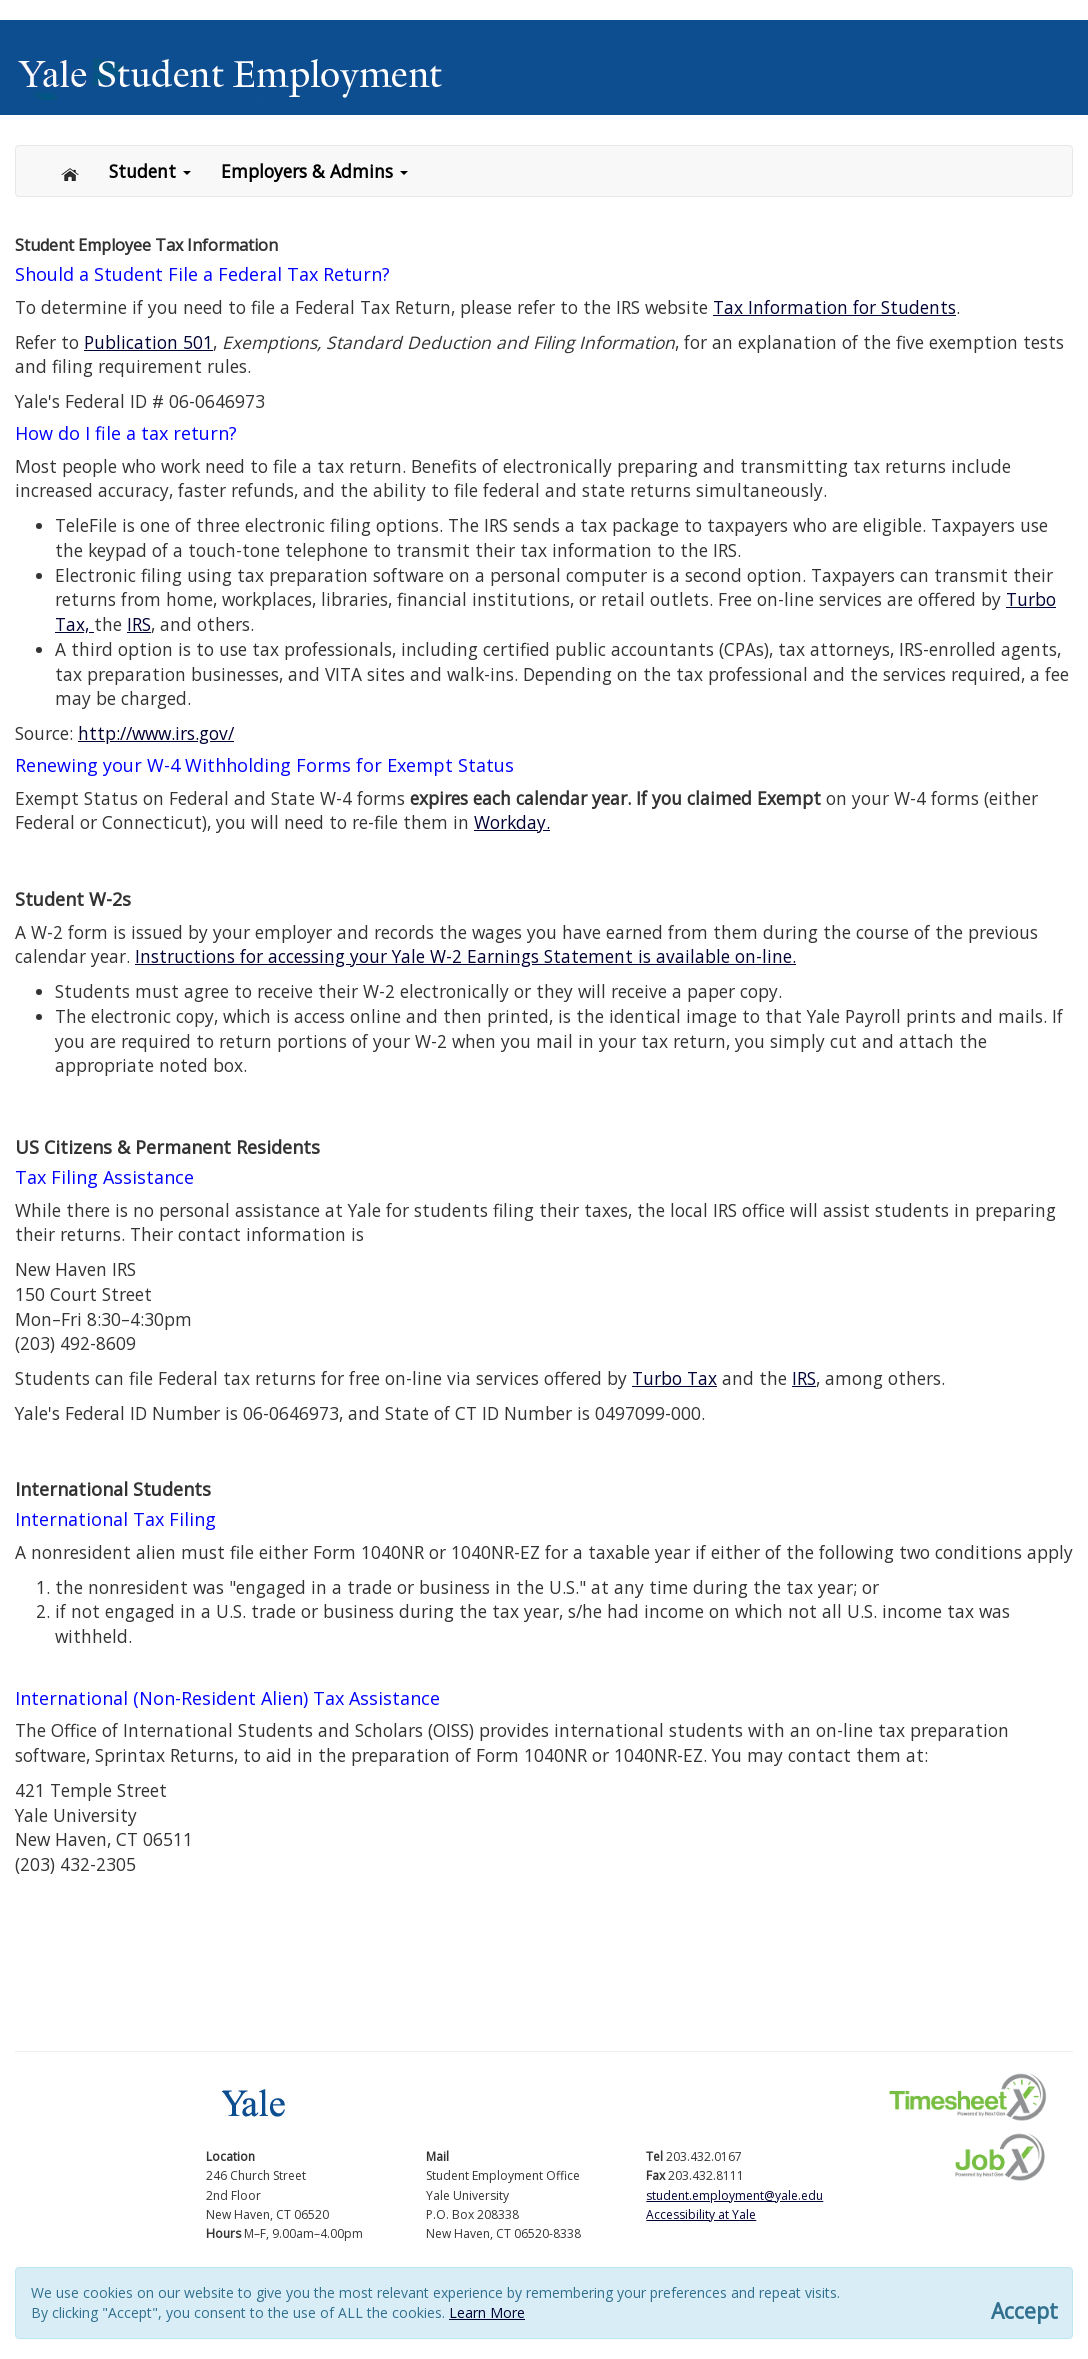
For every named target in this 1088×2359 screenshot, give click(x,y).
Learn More (487, 2312)
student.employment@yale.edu (734, 2195)
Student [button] (150, 171)
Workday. (512, 822)
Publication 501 (148, 342)
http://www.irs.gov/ (156, 733)
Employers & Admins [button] (314, 171)
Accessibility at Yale (701, 2214)
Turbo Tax (674, 1378)
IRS (139, 624)
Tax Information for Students (834, 307)
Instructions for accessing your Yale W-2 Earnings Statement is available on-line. (465, 956)
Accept (1024, 2311)
